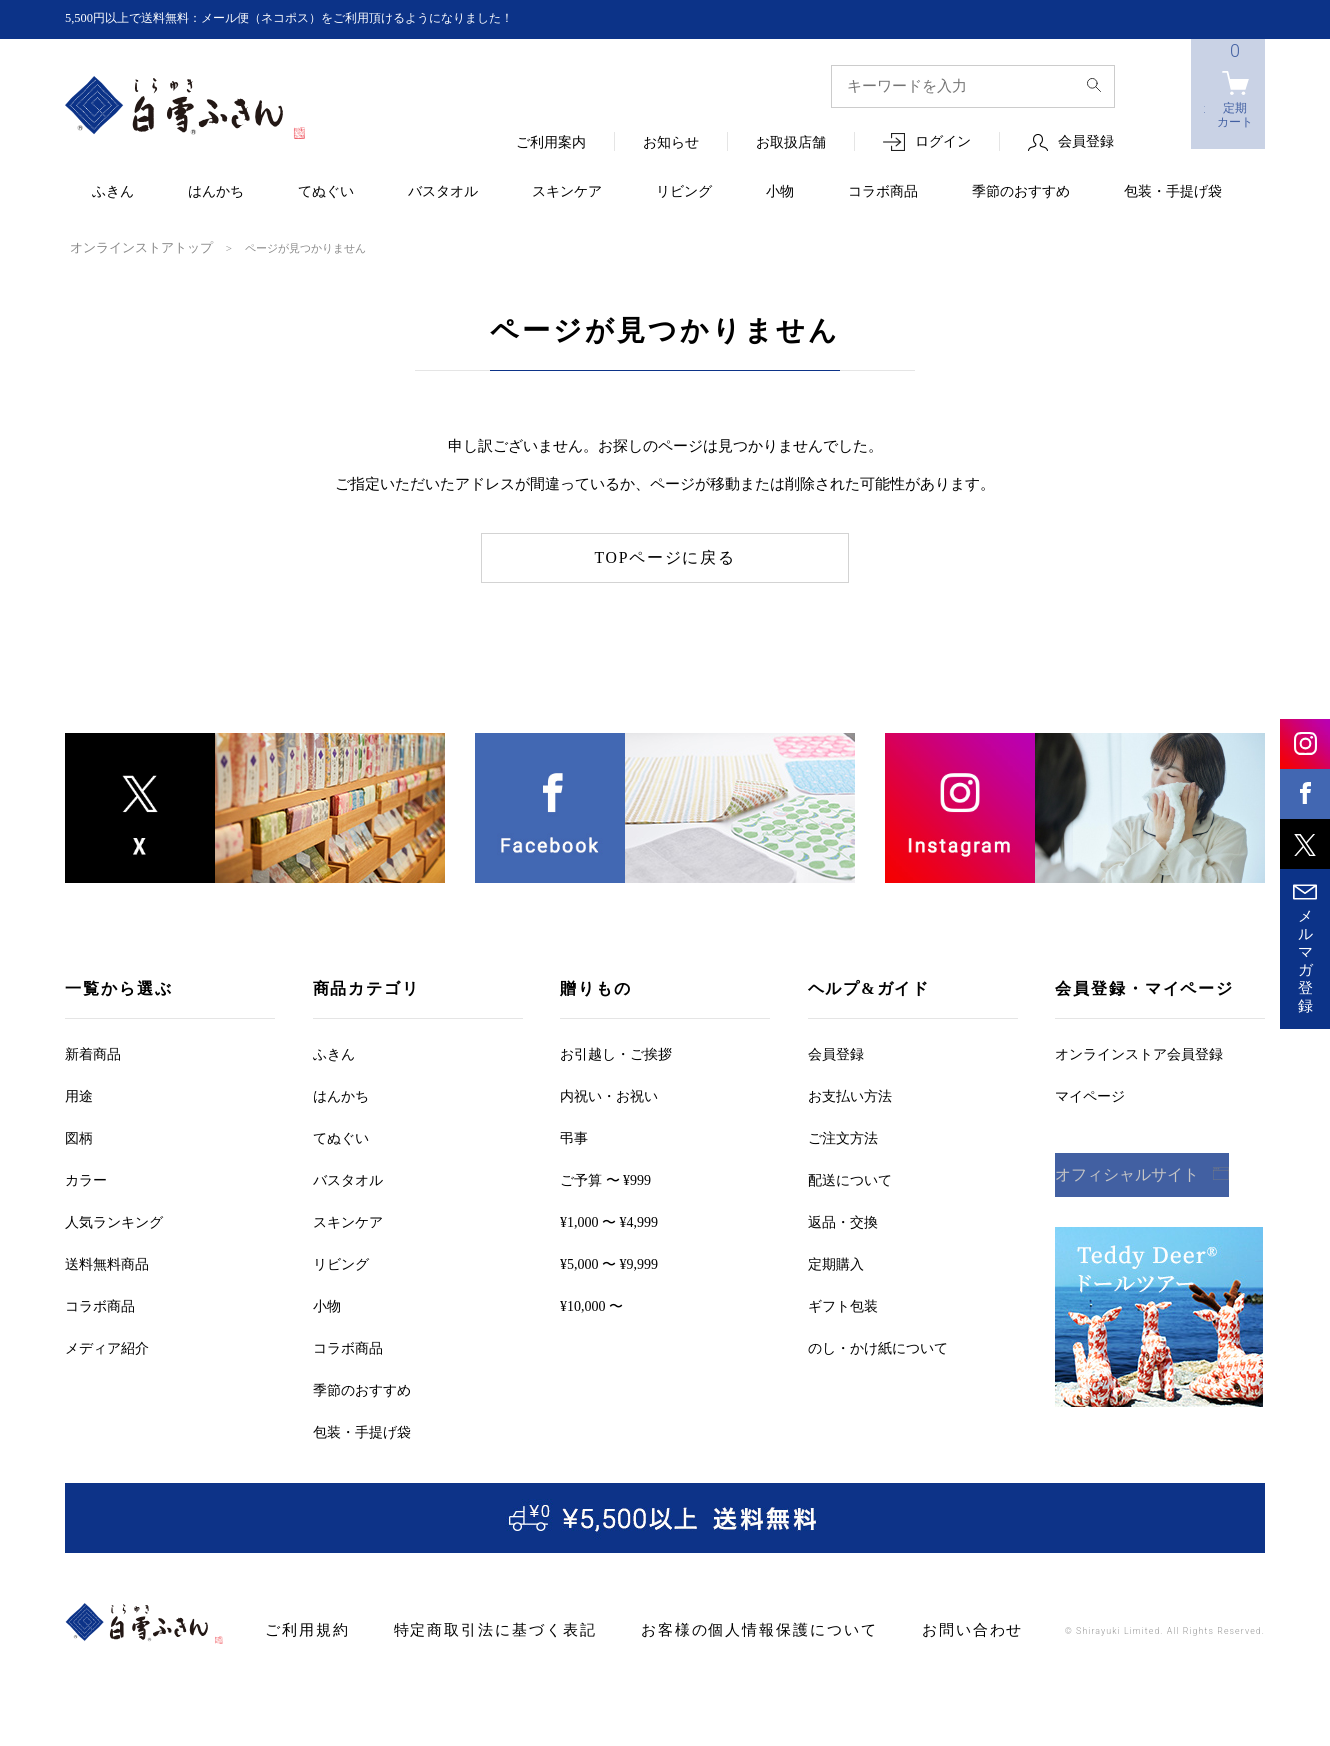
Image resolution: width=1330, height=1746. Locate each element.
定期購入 (836, 1262)
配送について (850, 1178)
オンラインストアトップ (130, 247)
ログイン (943, 142)
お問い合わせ (905, 1628)
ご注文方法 (843, 1136)
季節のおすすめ (1021, 192)
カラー (86, 1178)
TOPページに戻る (665, 556)
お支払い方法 (850, 1094)
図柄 (79, 1136)
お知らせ (671, 143)
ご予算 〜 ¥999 (605, 1178)
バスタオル (443, 192)
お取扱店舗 (791, 143)
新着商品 (93, 1052)
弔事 (574, 1136)
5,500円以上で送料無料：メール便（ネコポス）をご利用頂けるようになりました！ (326, 18)
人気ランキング (114, 1220)
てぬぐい (326, 192)
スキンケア (567, 192)
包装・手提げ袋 (1173, 192)
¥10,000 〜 (591, 1304)
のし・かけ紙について (878, 1346)
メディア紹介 (107, 1346)
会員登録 (1086, 142)
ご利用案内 (551, 143)
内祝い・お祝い (609, 1094)
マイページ (1090, 1094)
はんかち (216, 192)
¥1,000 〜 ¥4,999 (609, 1220)
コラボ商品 (883, 192)
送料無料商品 (107, 1262)
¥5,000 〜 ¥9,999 (609, 1262)
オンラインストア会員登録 (1139, 1052)
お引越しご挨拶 (616, 1052)
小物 (780, 192)
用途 (79, 1094)
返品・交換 (843, 1220)
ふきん (113, 192)
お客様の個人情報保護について (711, 1628)
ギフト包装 (843, 1304)
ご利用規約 (302, 1628)
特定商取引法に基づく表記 (473, 1628)
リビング (684, 192)
